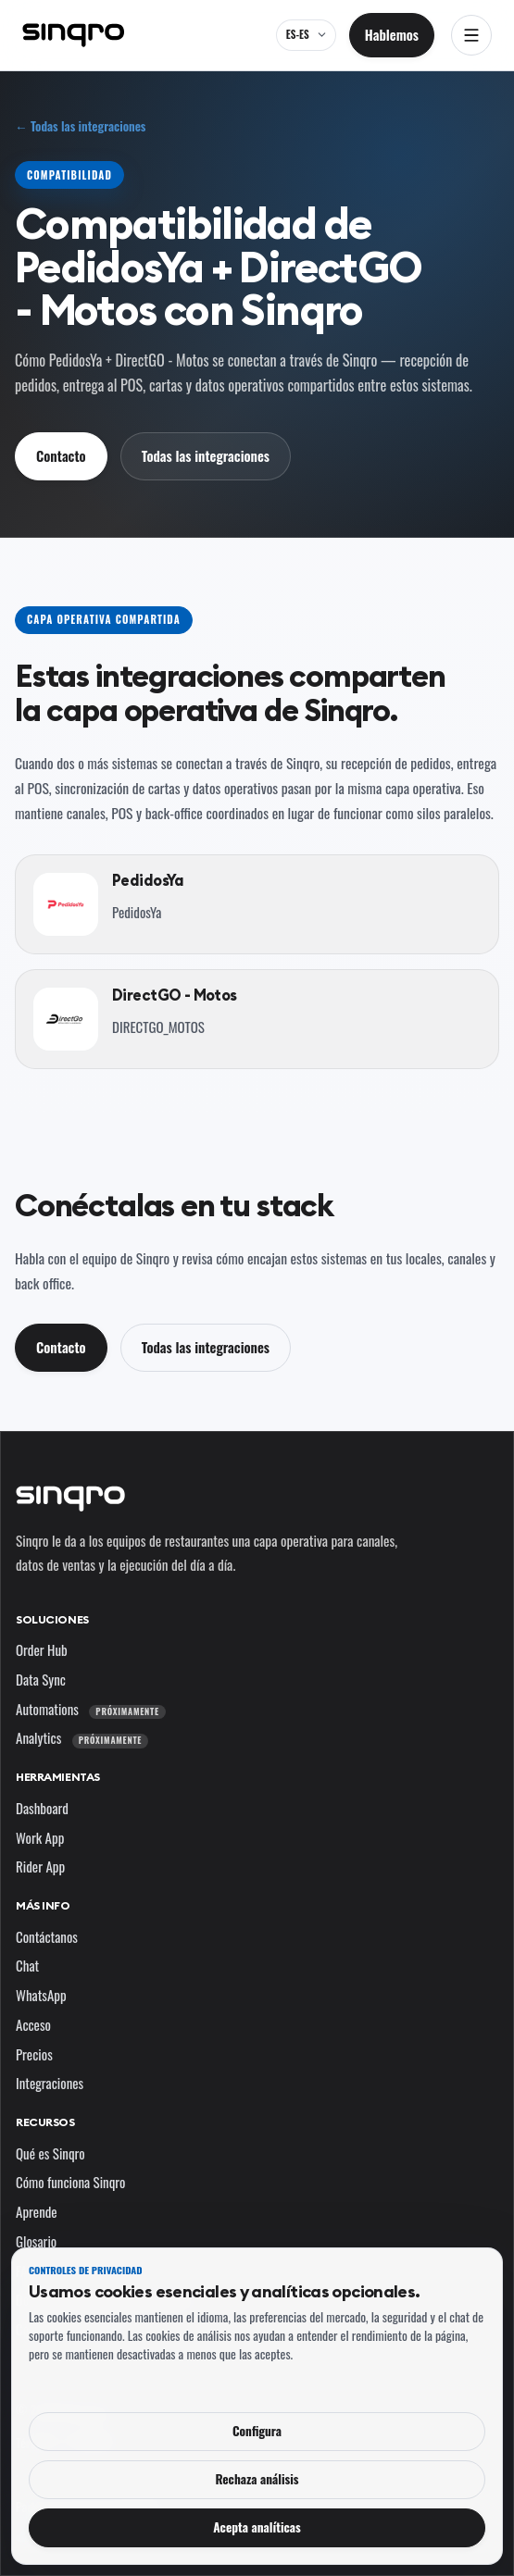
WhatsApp (41, 1995)
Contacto (61, 455)
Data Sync (41, 1679)
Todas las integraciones (206, 455)
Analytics (82, 1737)
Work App (40, 1837)
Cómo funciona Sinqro (71, 2182)
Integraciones (49, 2082)
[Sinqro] (73, 35)
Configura (257, 2430)
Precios (34, 2054)
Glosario (36, 2241)
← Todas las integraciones (80, 126)
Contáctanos (47, 1936)
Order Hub (42, 1649)
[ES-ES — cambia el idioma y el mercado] (306, 35)
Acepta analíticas (257, 2527)
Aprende (36, 2211)
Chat (27, 1965)
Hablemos (392, 34)
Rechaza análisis (256, 2479)
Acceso (33, 2024)
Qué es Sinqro (50, 2153)
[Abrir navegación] (471, 35)
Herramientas (58, 1777)
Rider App (40, 1866)
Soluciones (52, 1619)
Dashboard (42, 1808)
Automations (91, 1709)
